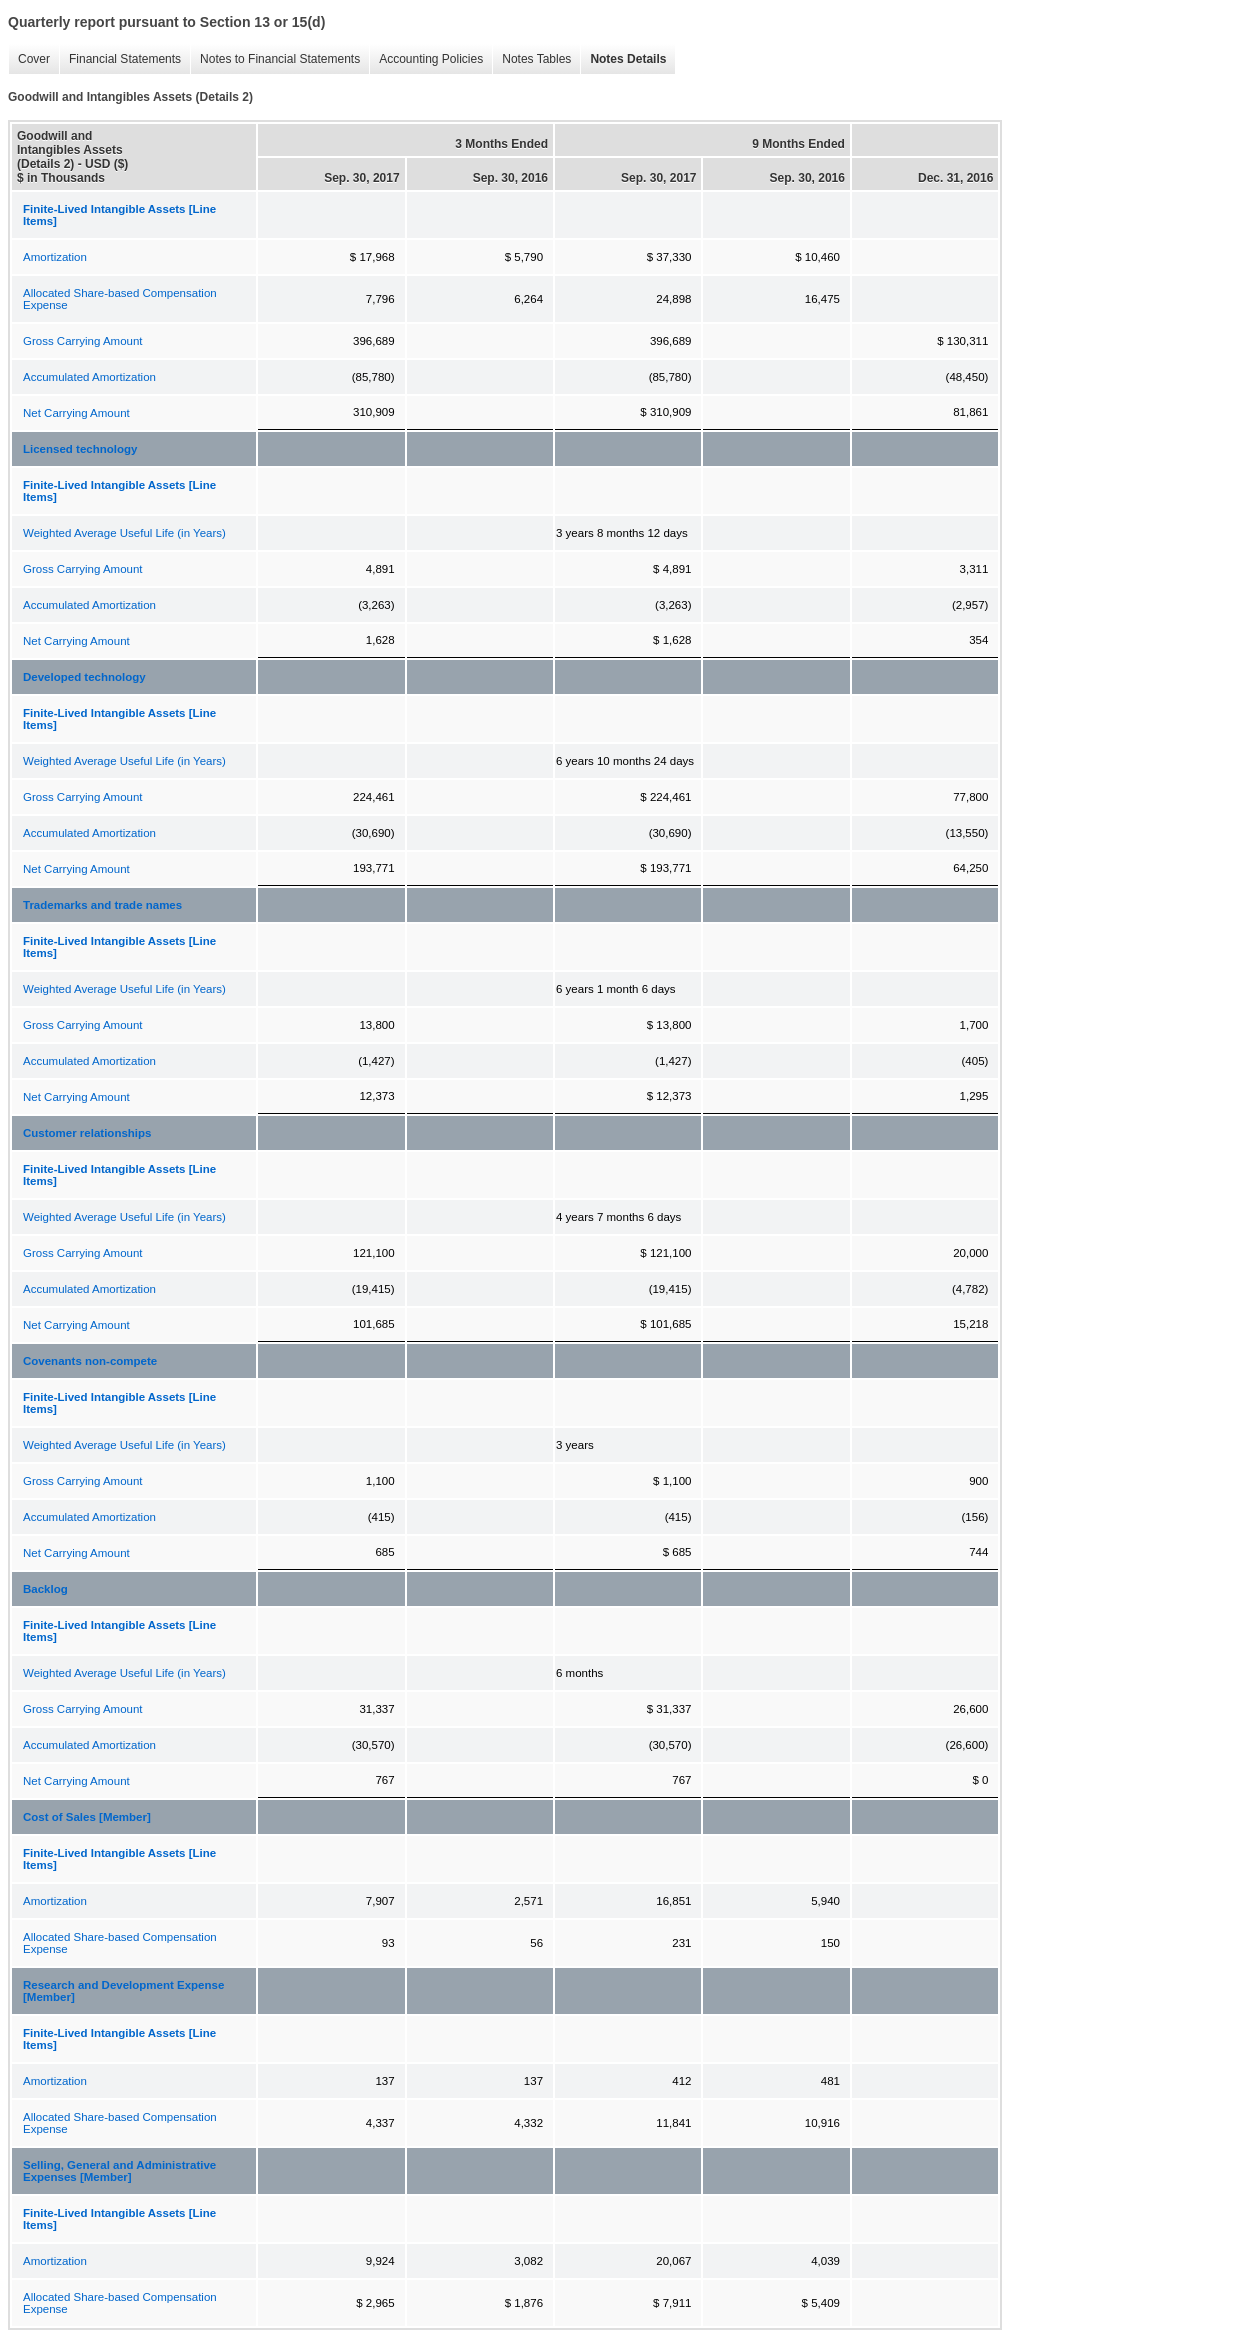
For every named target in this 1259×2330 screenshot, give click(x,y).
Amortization (55, 257)
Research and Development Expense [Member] (123, 1991)
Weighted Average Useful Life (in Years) (124, 533)
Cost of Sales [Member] (87, 1817)
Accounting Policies (426, 59)
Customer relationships (87, 1133)
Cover (29, 59)
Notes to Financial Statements (275, 59)
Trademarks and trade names (102, 905)
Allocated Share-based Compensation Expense (120, 299)
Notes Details (623, 59)
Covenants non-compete (90, 1361)
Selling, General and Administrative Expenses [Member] (119, 2171)
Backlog (45, 1589)
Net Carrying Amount (76, 413)
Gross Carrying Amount (83, 341)
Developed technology (84, 677)
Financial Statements (120, 59)
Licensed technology (80, 449)
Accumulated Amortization (89, 377)
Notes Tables (531, 59)
